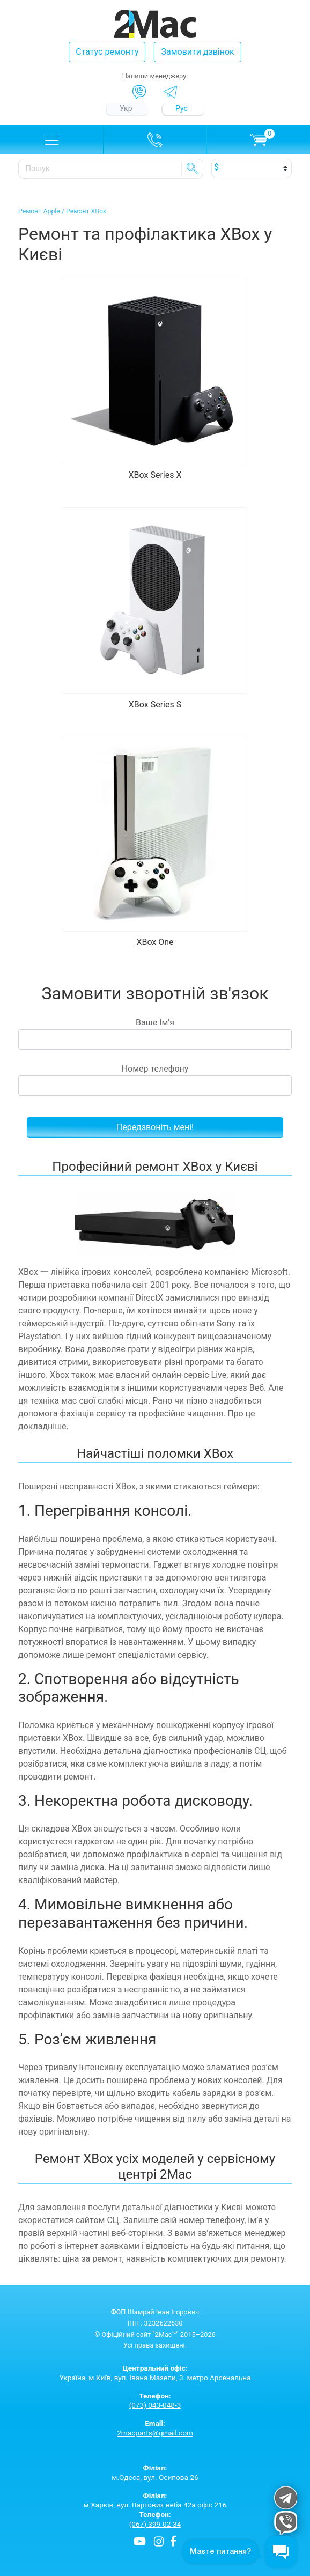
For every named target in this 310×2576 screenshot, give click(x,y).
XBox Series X (155, 475)
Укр (126, 108)
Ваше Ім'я (155, 1033)
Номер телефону (155, 1080)
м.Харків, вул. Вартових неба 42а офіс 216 (155, 2500)
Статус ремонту (107, 52)
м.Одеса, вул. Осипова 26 (155, 2472)
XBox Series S (155, 704)
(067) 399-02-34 (155, 2524)
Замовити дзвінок (197, 52)
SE (192, 168)
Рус (181, 108)
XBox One (154, 942)
